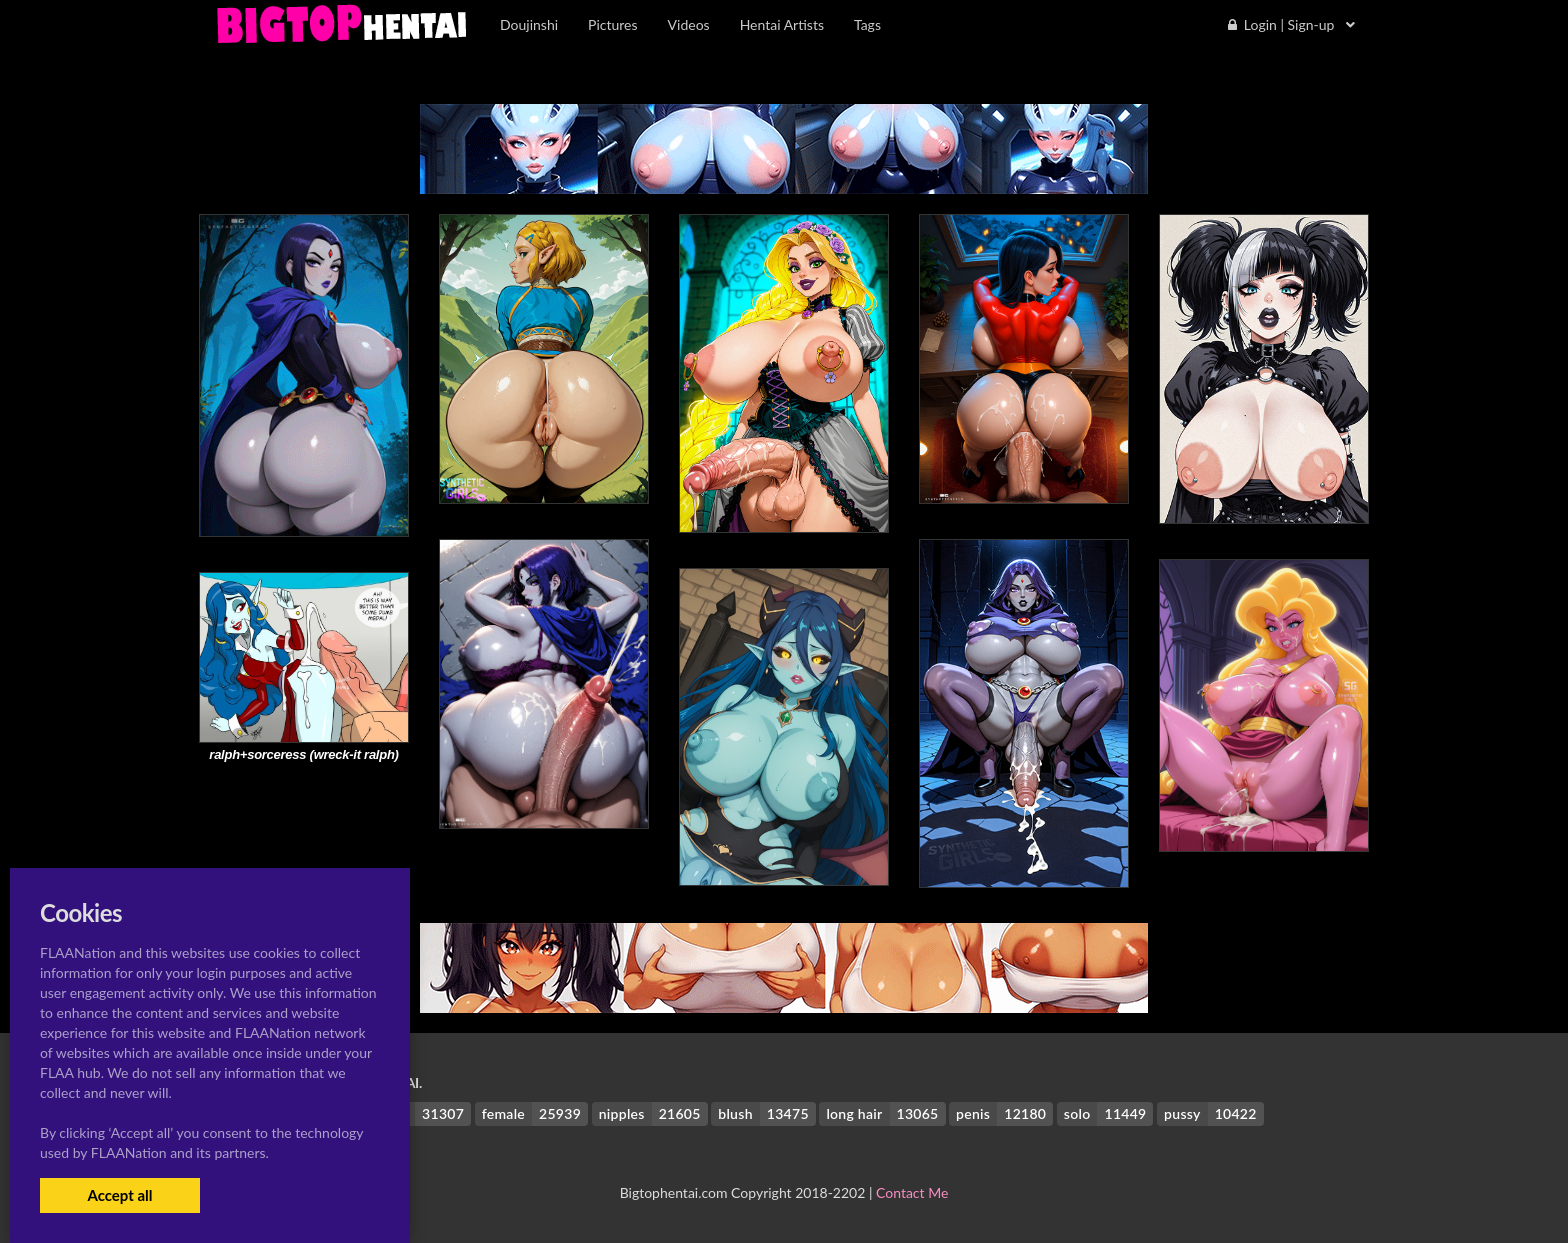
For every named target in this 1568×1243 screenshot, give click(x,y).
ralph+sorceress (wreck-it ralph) (303, 754)
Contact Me (912, 1192)
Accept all (119, 1195)
